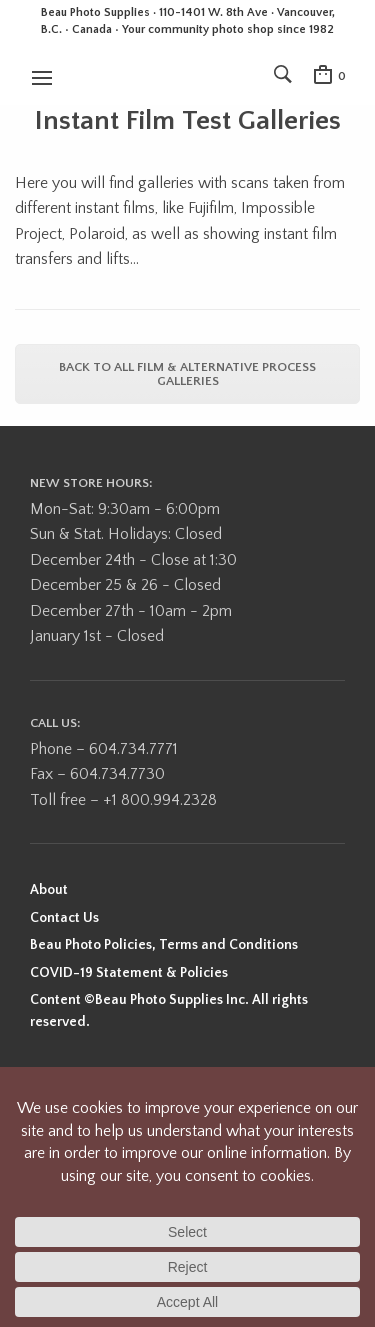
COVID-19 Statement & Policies (129, 973)
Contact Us (64, 918)
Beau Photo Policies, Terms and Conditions (164, 945)
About (49, 890)
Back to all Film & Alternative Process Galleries (187, 374)
